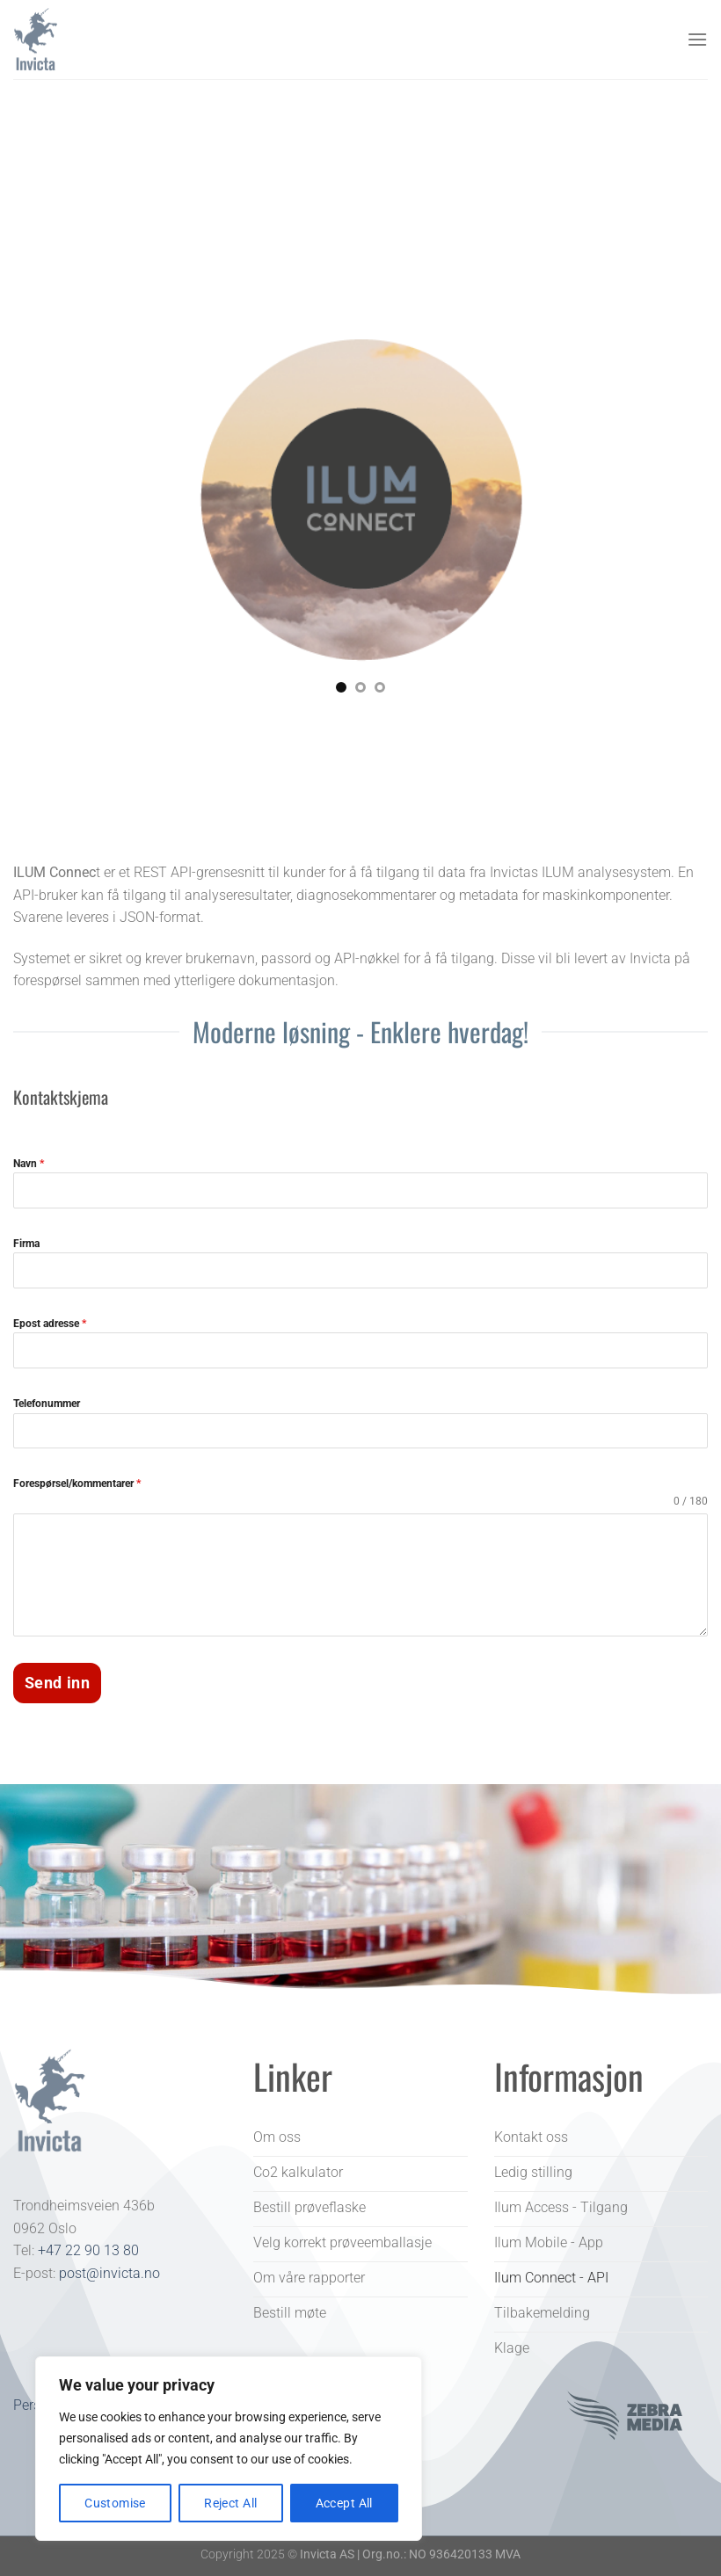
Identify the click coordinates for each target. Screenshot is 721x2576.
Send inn (57, 1682)
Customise (115, 2503)
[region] (228, 2448)
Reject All (230, 2503)
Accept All (344, 2503)
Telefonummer (46, 1403)
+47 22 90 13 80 (88, 2248)
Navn (28, 1163)
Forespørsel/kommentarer (77, 1483)
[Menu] (697, 39)
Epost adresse (49, 1323)
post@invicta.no (109, 2271)
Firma (26, 1243)
